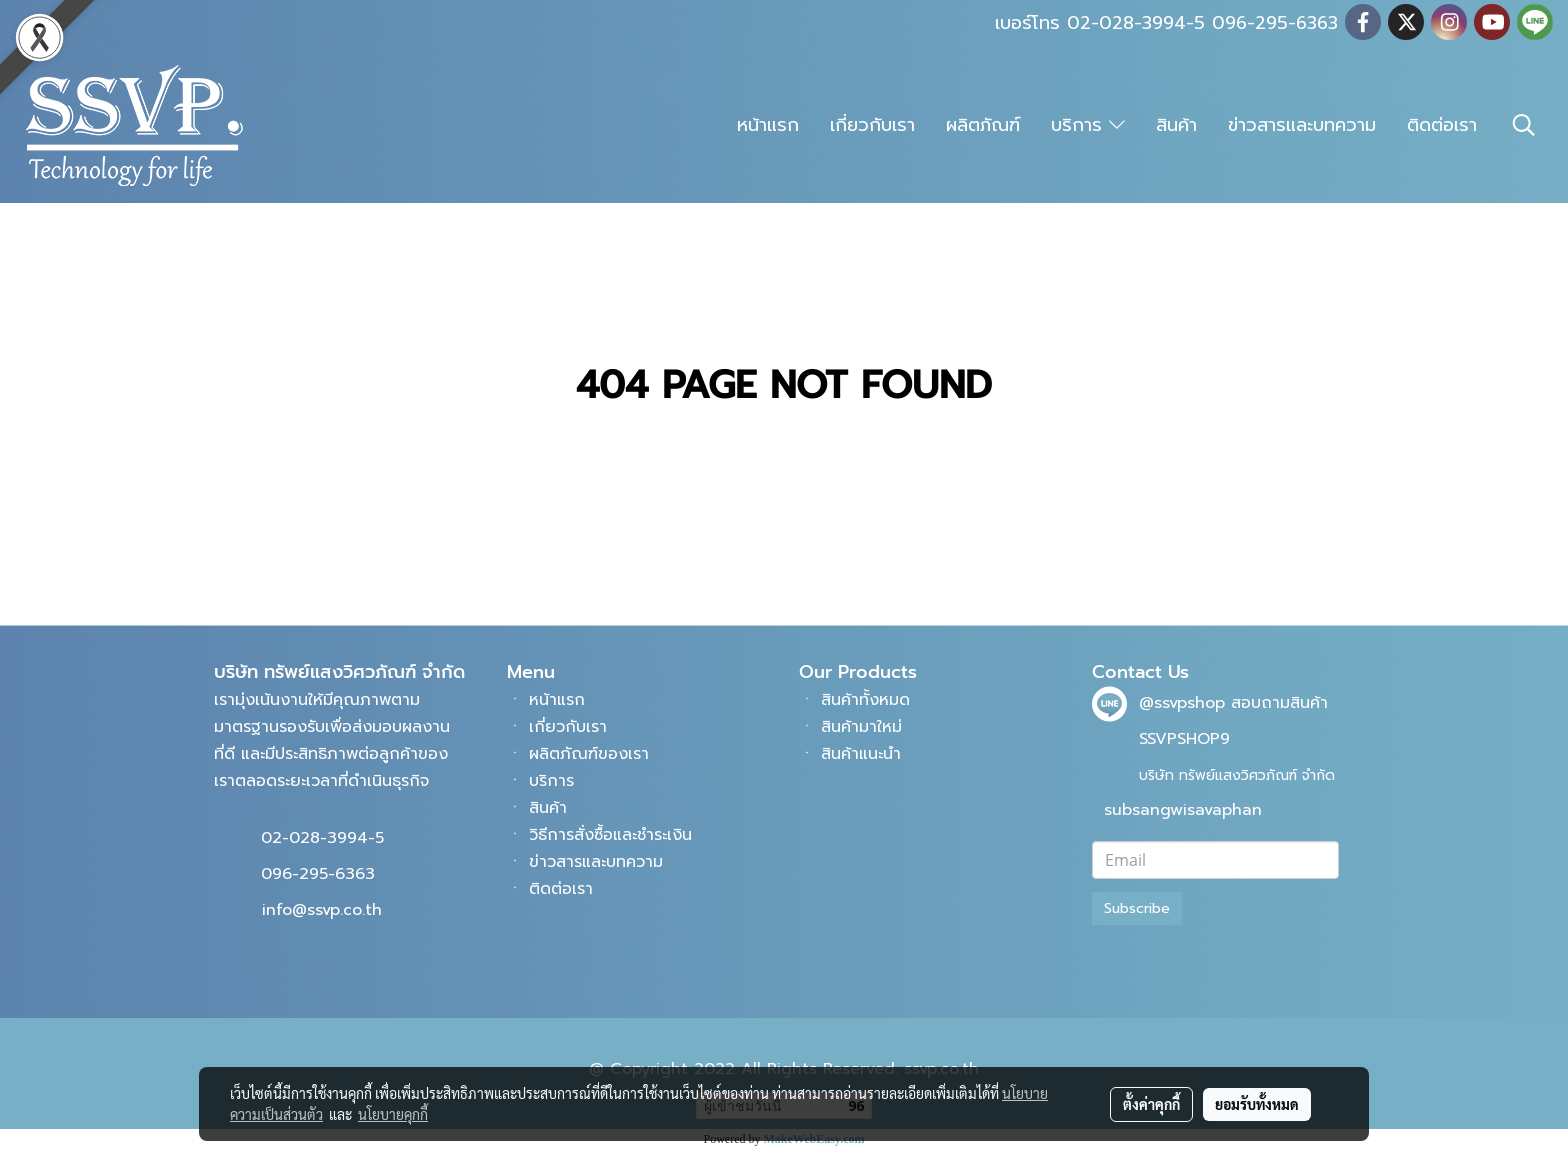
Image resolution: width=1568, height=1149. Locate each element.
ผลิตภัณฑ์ (983, 125)
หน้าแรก (768, 125)
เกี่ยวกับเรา (872, 125)
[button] (1524, 125)
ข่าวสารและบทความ (1302, 125)
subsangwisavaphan (1183, 810)
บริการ (1088, 125)
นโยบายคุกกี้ (393, 1114)
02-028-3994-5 (322, 838)
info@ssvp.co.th (322, 910)
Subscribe (1137, 908)
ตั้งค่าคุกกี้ (1151, 1104)
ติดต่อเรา (1442, 125)
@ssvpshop (1182, 703)
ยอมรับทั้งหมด (1257, 1104)
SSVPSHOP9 (1184, 739)
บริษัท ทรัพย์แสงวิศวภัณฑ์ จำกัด (1237, 775)
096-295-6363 (318, 874)
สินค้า (1176, 125)
